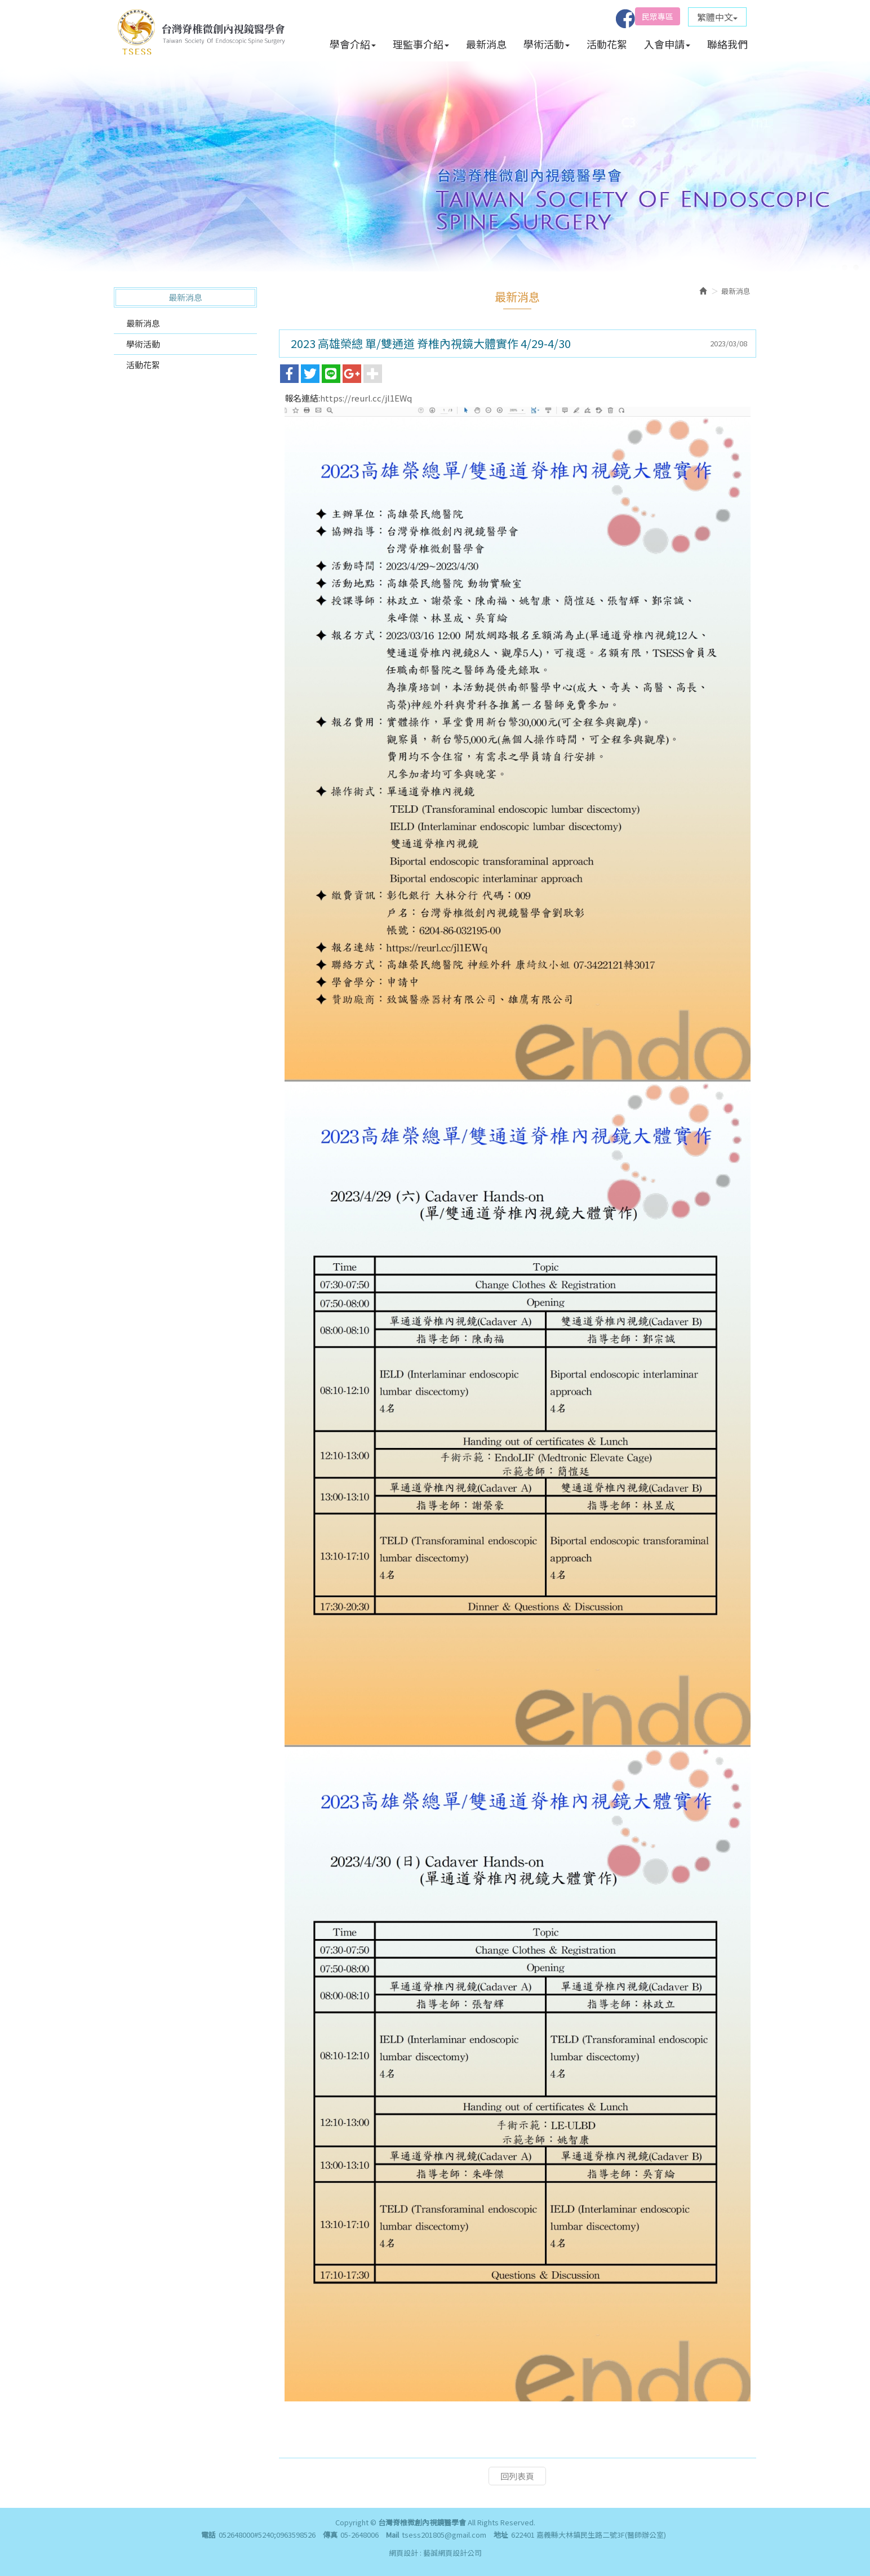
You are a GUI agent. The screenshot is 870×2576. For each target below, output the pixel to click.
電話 (208, 2534)
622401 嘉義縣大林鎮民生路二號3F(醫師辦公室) (588, 2534)
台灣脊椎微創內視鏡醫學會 (201, 31)
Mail (392, 2534)
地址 (501, 2534)
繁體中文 (717, 17)
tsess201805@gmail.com (444, 2534)
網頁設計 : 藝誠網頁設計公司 (435, 2552)
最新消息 (143, 323)
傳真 (330, 2534)
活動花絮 (143, 365)
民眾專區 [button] (657, 16)
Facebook (625, 18)
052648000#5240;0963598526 (267, 2534)
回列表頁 (517, 2476)
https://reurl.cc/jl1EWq (366, 398)
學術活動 (143, 344)
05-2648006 (359, 2534)
